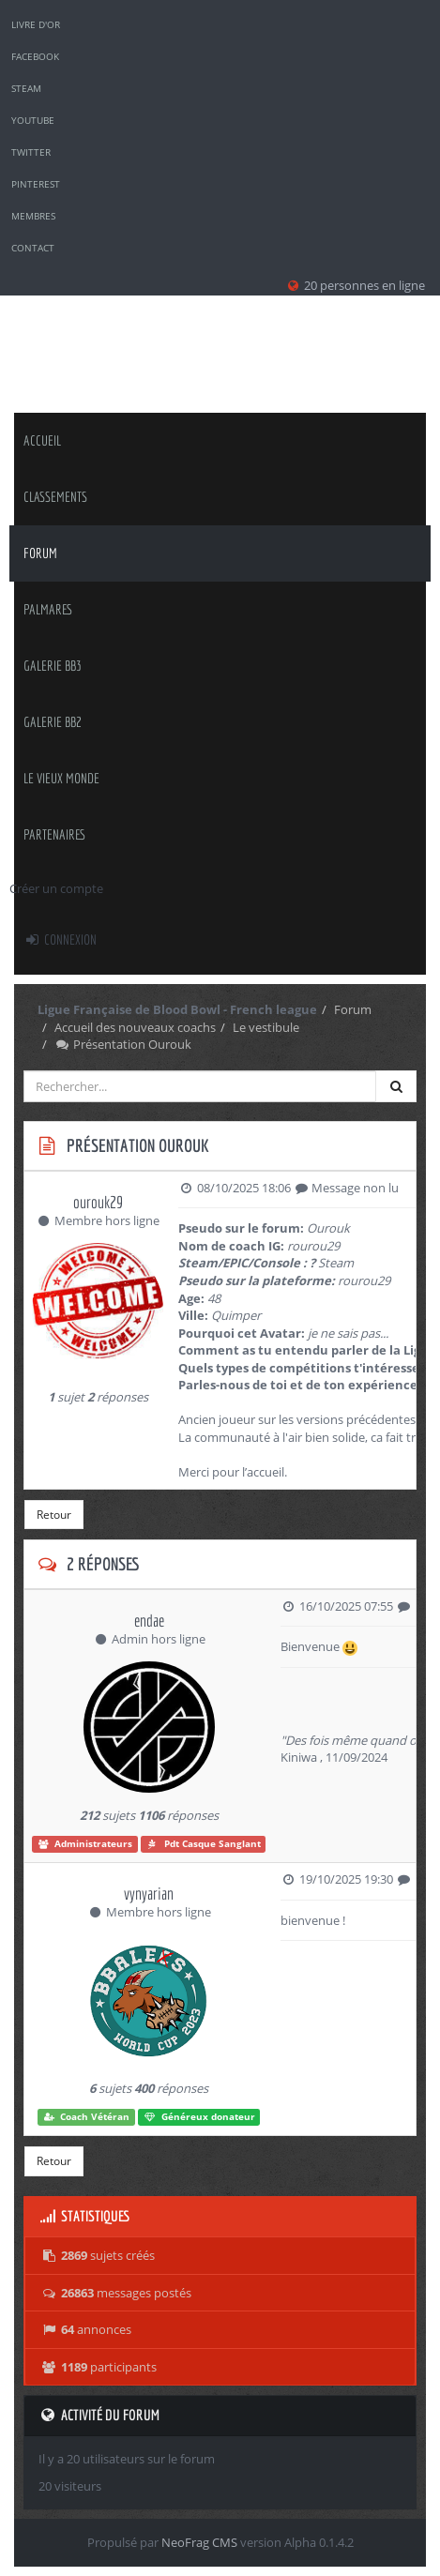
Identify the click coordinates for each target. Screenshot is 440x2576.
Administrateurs (85, 1844)
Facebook (35, 56)
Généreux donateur (199, 2117)
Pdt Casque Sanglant (203, 1844)
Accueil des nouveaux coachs (135, 1027)
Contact (32, 247)
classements (55, 497)
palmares (48, 609)
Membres (33, 215)
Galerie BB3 (52, 666)
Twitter (31, 152)
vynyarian (149, 1893)
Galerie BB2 (52, 722)
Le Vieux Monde (61, 778)
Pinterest (35, 183)
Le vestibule (266, 1027)
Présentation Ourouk (122, 1044)
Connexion (60, 939)
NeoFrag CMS (199, 2542)
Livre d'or (35, 24)
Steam (26, 88)
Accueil (42, 440)
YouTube (32, 120)
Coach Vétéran (86, 2117)
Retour (54, 1515)
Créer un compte (56, 888)
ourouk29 (98, 1202)
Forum (40, 553)
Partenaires (54, 834)
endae (149, 1620)
